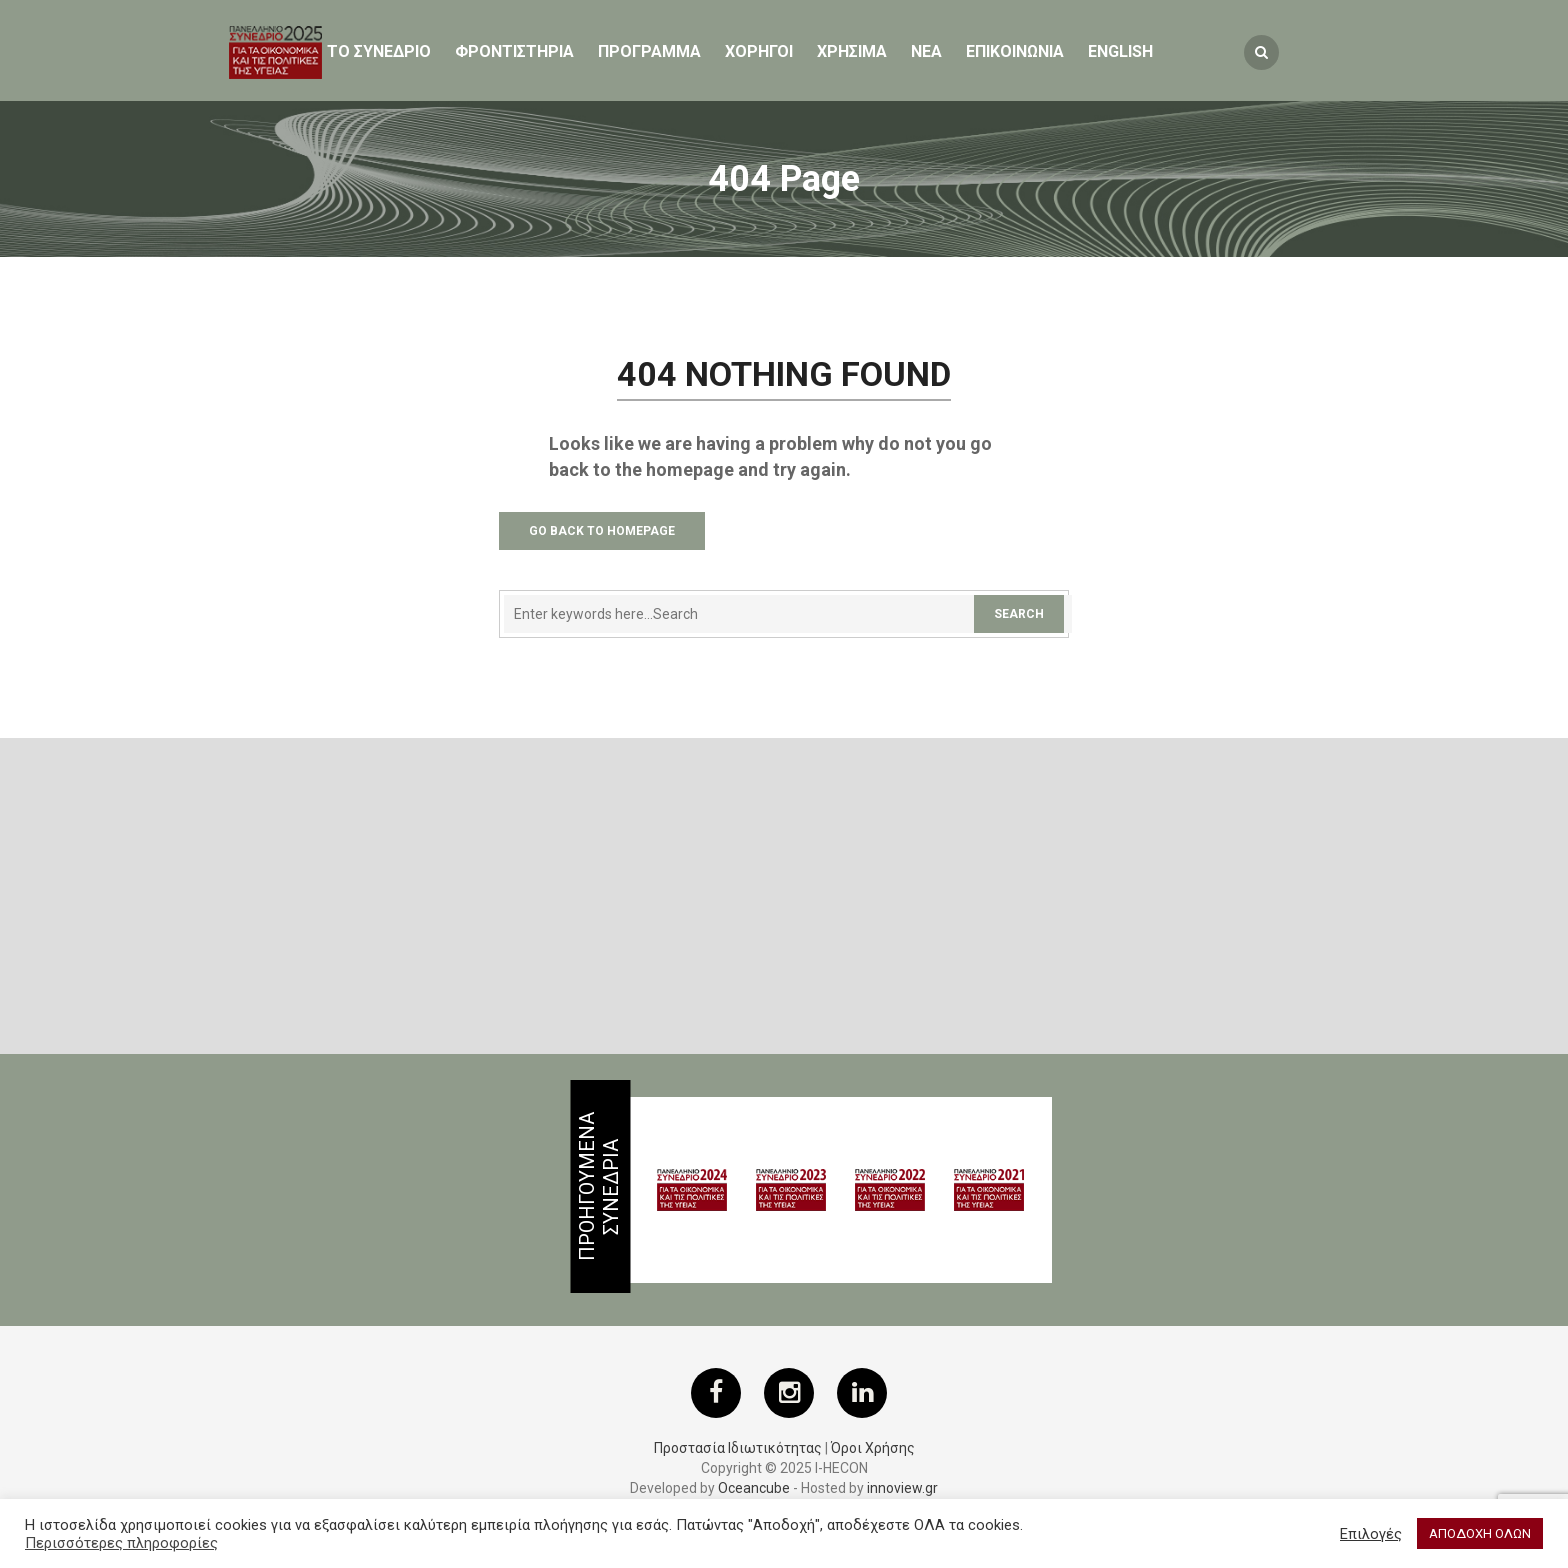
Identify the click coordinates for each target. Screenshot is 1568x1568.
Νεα (926, 51)
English (1120, 51)
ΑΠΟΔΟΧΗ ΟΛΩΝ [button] (1480, 1533)
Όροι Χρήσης (873, 1448)
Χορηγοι (759, 51)
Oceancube (754, 1488)
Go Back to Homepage (602, 531)
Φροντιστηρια (514, 51)
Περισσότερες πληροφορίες (121, 1543)
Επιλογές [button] (1371, 1534)
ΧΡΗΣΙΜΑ (852, 51)
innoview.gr (902, 1488)
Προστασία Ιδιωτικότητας (738, 1448)
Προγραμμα (649, 51)
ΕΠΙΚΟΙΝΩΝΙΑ (1015, 51)
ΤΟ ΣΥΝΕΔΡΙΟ (379, 51)
